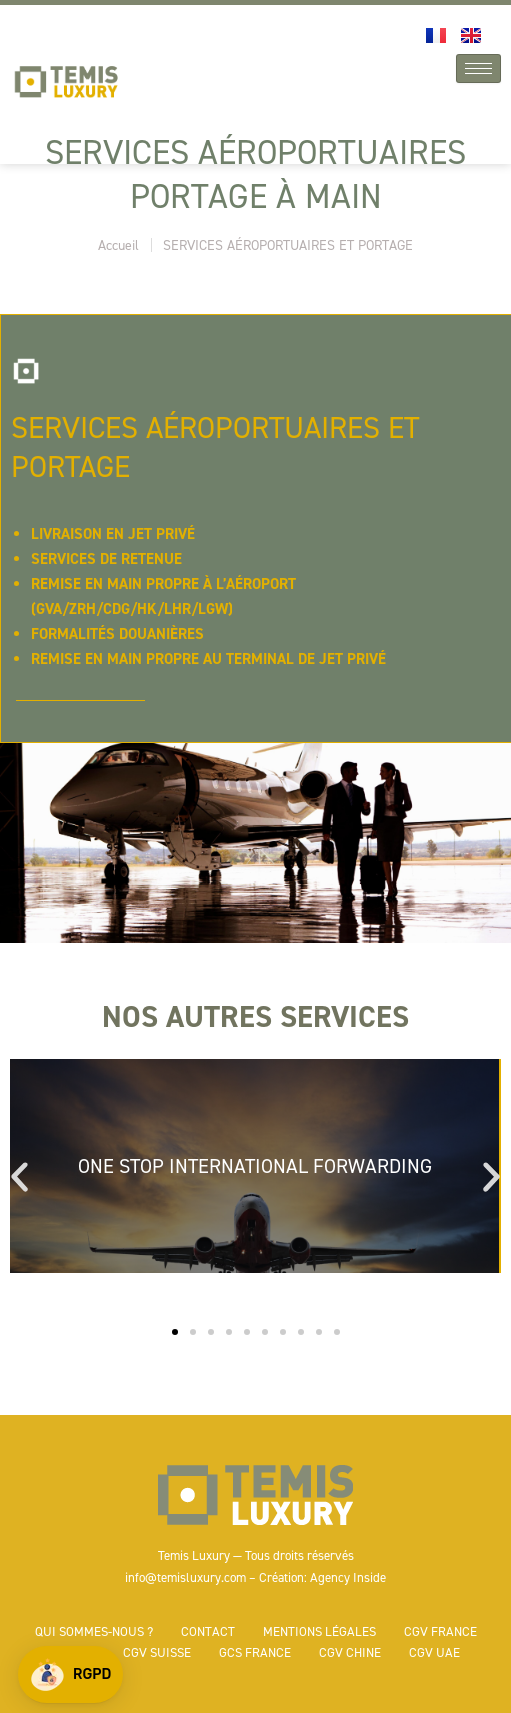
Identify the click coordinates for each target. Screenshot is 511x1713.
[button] (70, 1674)
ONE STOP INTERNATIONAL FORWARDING (255, 1166)
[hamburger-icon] (478, 68)
